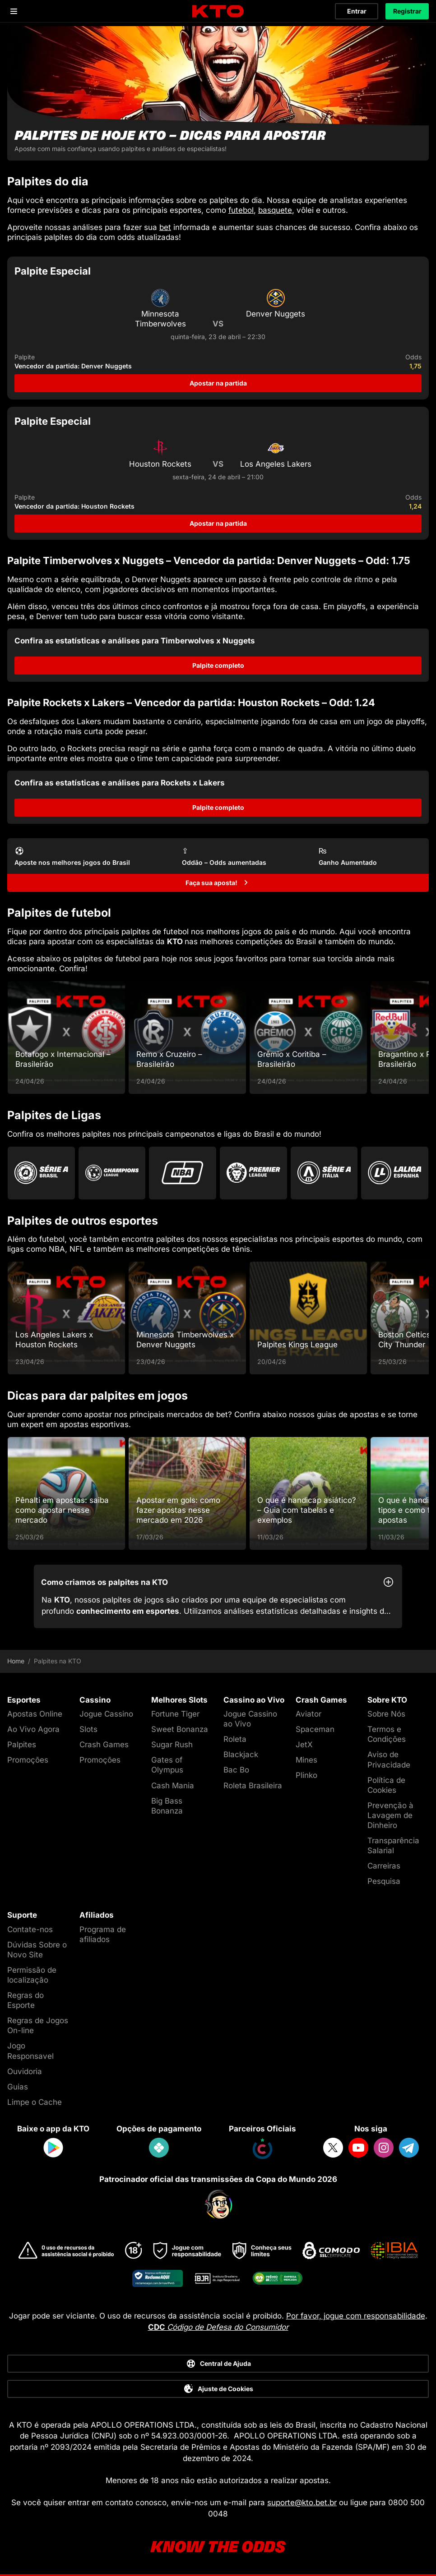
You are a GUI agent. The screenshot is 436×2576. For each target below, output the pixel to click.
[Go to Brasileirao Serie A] (41, 1173)
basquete (275, 210)
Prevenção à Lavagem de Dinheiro (390, 1815)
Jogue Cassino (106, 1713)
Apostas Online (34, 1713)
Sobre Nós (386, 1713)
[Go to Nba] (182, 1173)
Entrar (356, 11)
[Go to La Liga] (394, 1173)
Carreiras (383, 1865)
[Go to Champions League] (112, 1173)
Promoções (27, 1759)
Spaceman (315, 1729)
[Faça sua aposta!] (218, 883)
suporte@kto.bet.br (302, 2502)
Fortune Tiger (175, 1713)
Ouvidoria (24, 2071)
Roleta (234, 1739)
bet (165, 227)
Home (15, 1661)
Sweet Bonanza (179, 1729)
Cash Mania (172, 1785)
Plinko (306, 1775)
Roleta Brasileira (252, 1785)
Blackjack (240, 1754)
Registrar (407, 11)
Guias (17, 2086)
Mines (306, 1759)
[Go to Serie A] (324, 1173)
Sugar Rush (172, 1744)
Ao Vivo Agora (33, 1729)
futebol (241, 210)
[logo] (218, 11)
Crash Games (104, 1744)
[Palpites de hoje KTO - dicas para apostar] (218, 93)
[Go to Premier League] (253, 1173)
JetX (304, 1744)
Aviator (308, 1713)
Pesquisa (383, 1881)
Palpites (21, 1744)
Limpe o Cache (34, 2102)
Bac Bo (236, 1769)
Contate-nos (30, 1929)
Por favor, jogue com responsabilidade (355, 2315)
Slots (88, 1729)
